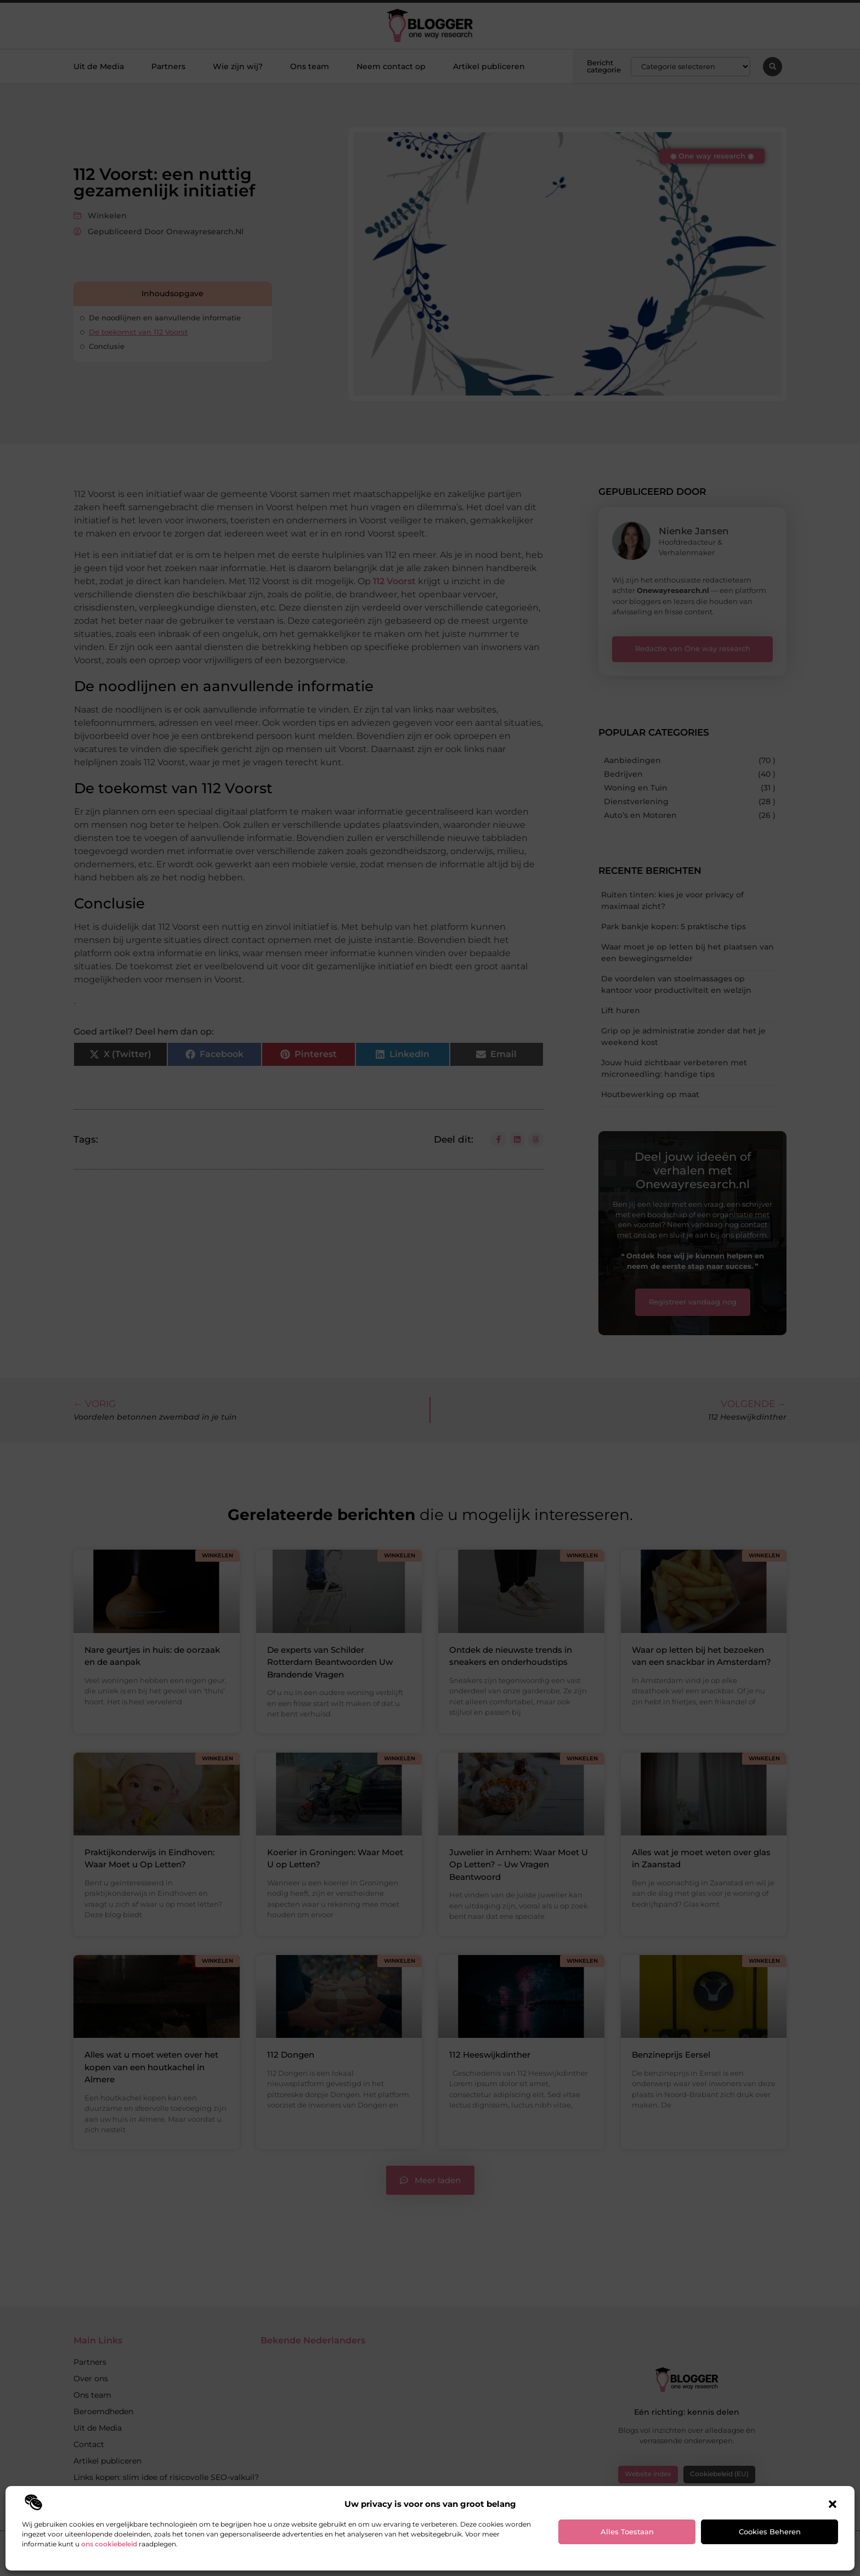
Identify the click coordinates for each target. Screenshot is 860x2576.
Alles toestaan (627, 2531)
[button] (832, 2504)
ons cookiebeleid (109, 2544)
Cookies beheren (770, 2531)
